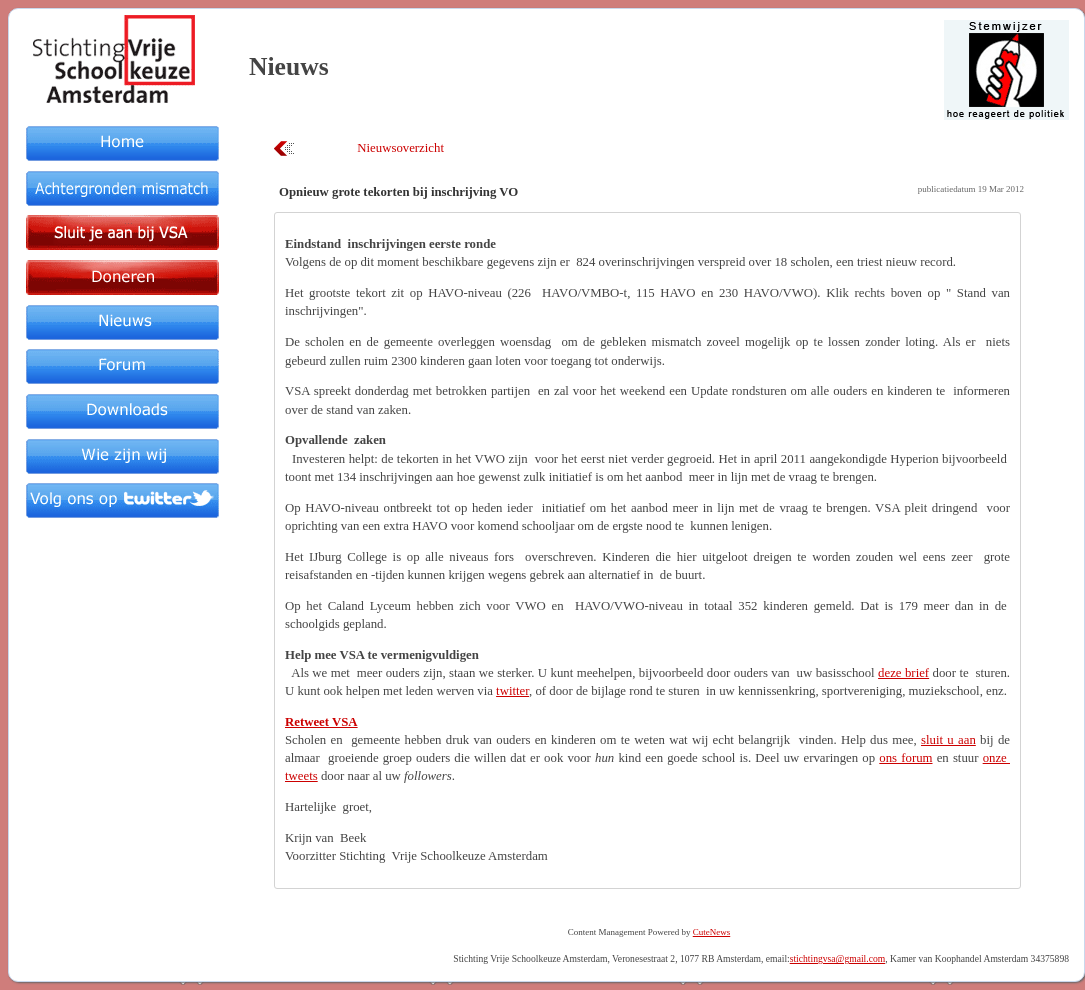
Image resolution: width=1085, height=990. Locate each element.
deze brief (903, 673)
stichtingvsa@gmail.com (837, 958)
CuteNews (712, 932)
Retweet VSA (321, 722)
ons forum (905, 758)
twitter (512, 691)
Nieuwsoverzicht (400, 148)
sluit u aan (948, 740)
